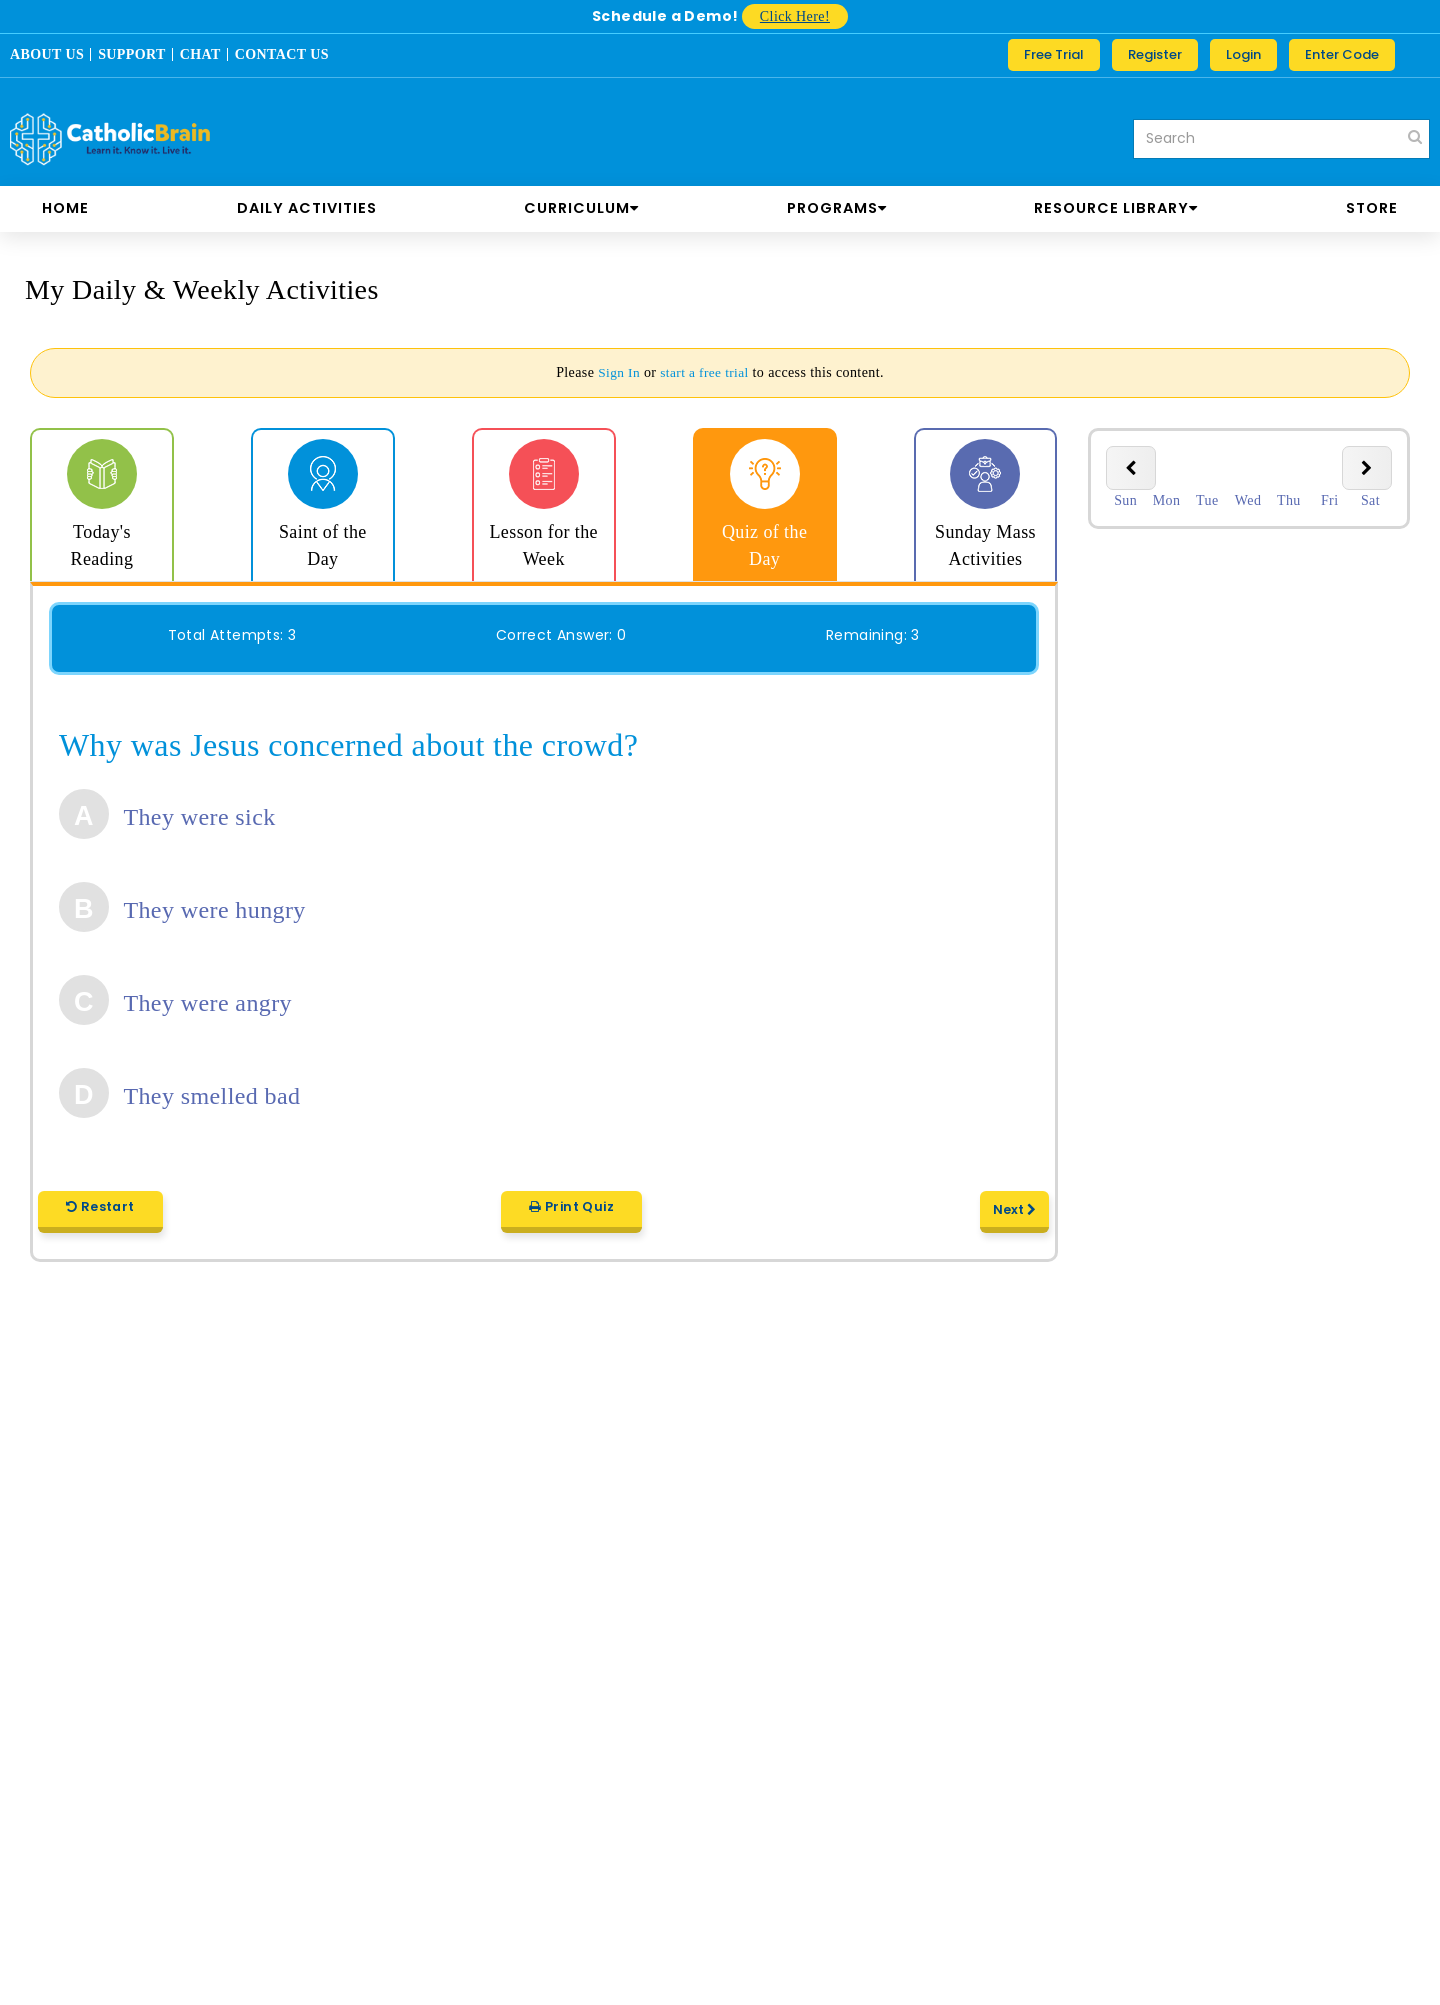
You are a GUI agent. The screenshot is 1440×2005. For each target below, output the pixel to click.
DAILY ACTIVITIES (307, 208)
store (1372, 208)
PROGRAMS (837, 208)
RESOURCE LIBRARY (1116, 208)
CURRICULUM (581, 208)
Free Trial (1054, 54)
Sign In (617, 372)
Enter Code (1342, 54)
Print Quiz (571, 1213)
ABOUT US (47, 54)
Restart (99, 1213)
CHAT (200, 54)
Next (1015, 1216)
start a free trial (705, 372)
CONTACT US (282, 54)
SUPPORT (132, 54)
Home (65, 208)
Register (1155, 54)
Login (1243, 54)
